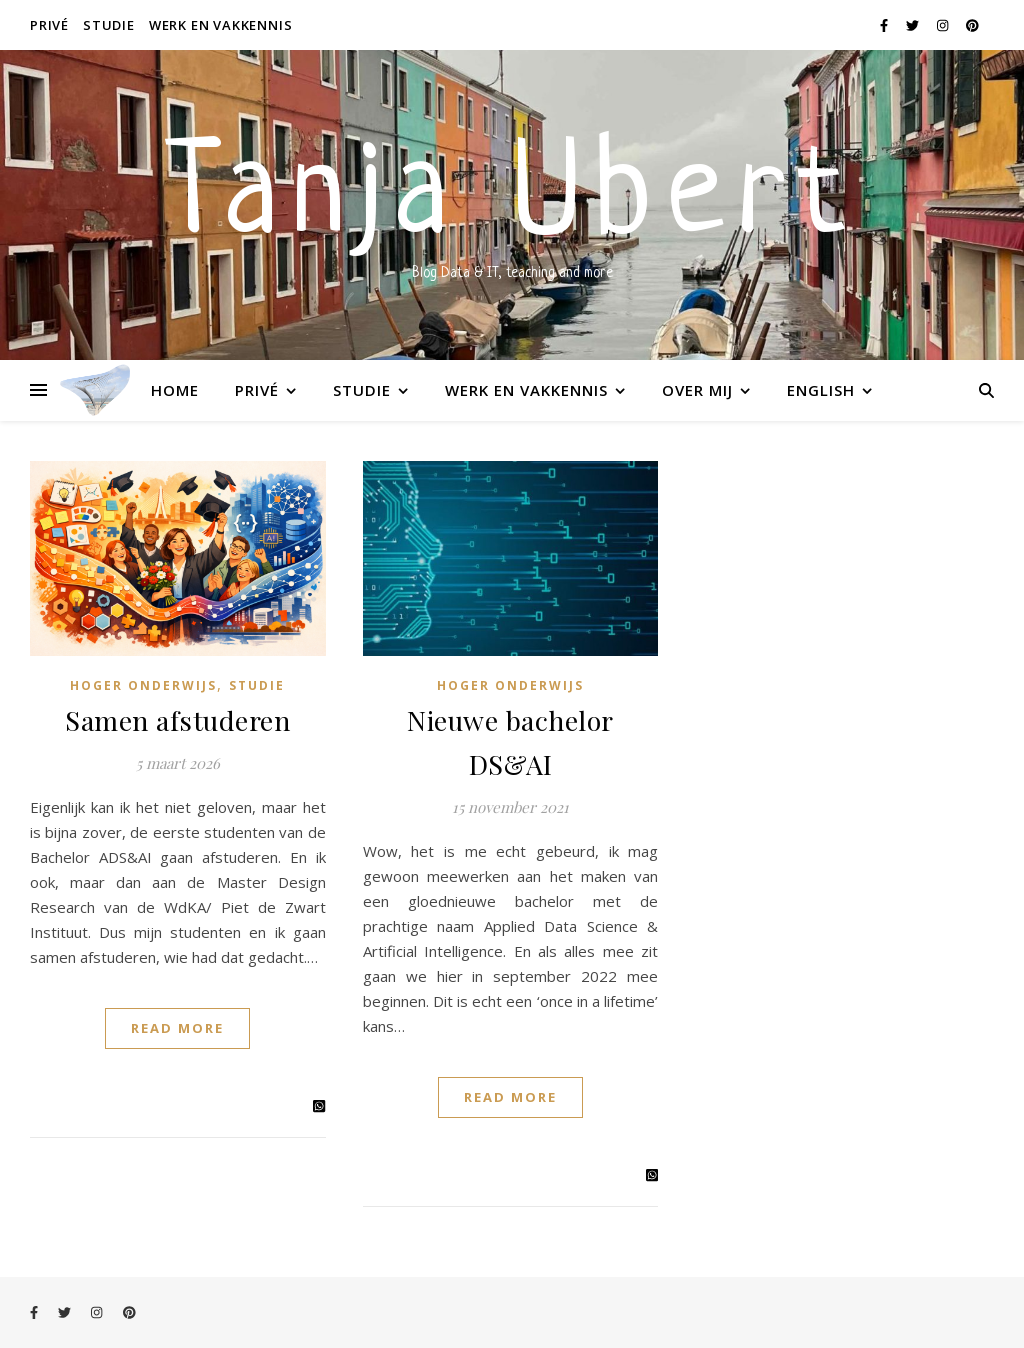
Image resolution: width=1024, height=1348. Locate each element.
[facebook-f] (885, 25)
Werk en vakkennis (221, 25)
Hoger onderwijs (143, 685)
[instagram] (944, 25)
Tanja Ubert (512, 200)
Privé (49, 25)
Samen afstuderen (177, 720)
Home (175, 390)
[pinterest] (972, 25)
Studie (109, 25)
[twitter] (914, 25)
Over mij (697, 390)
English (821, 390)
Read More (177, 1028)
